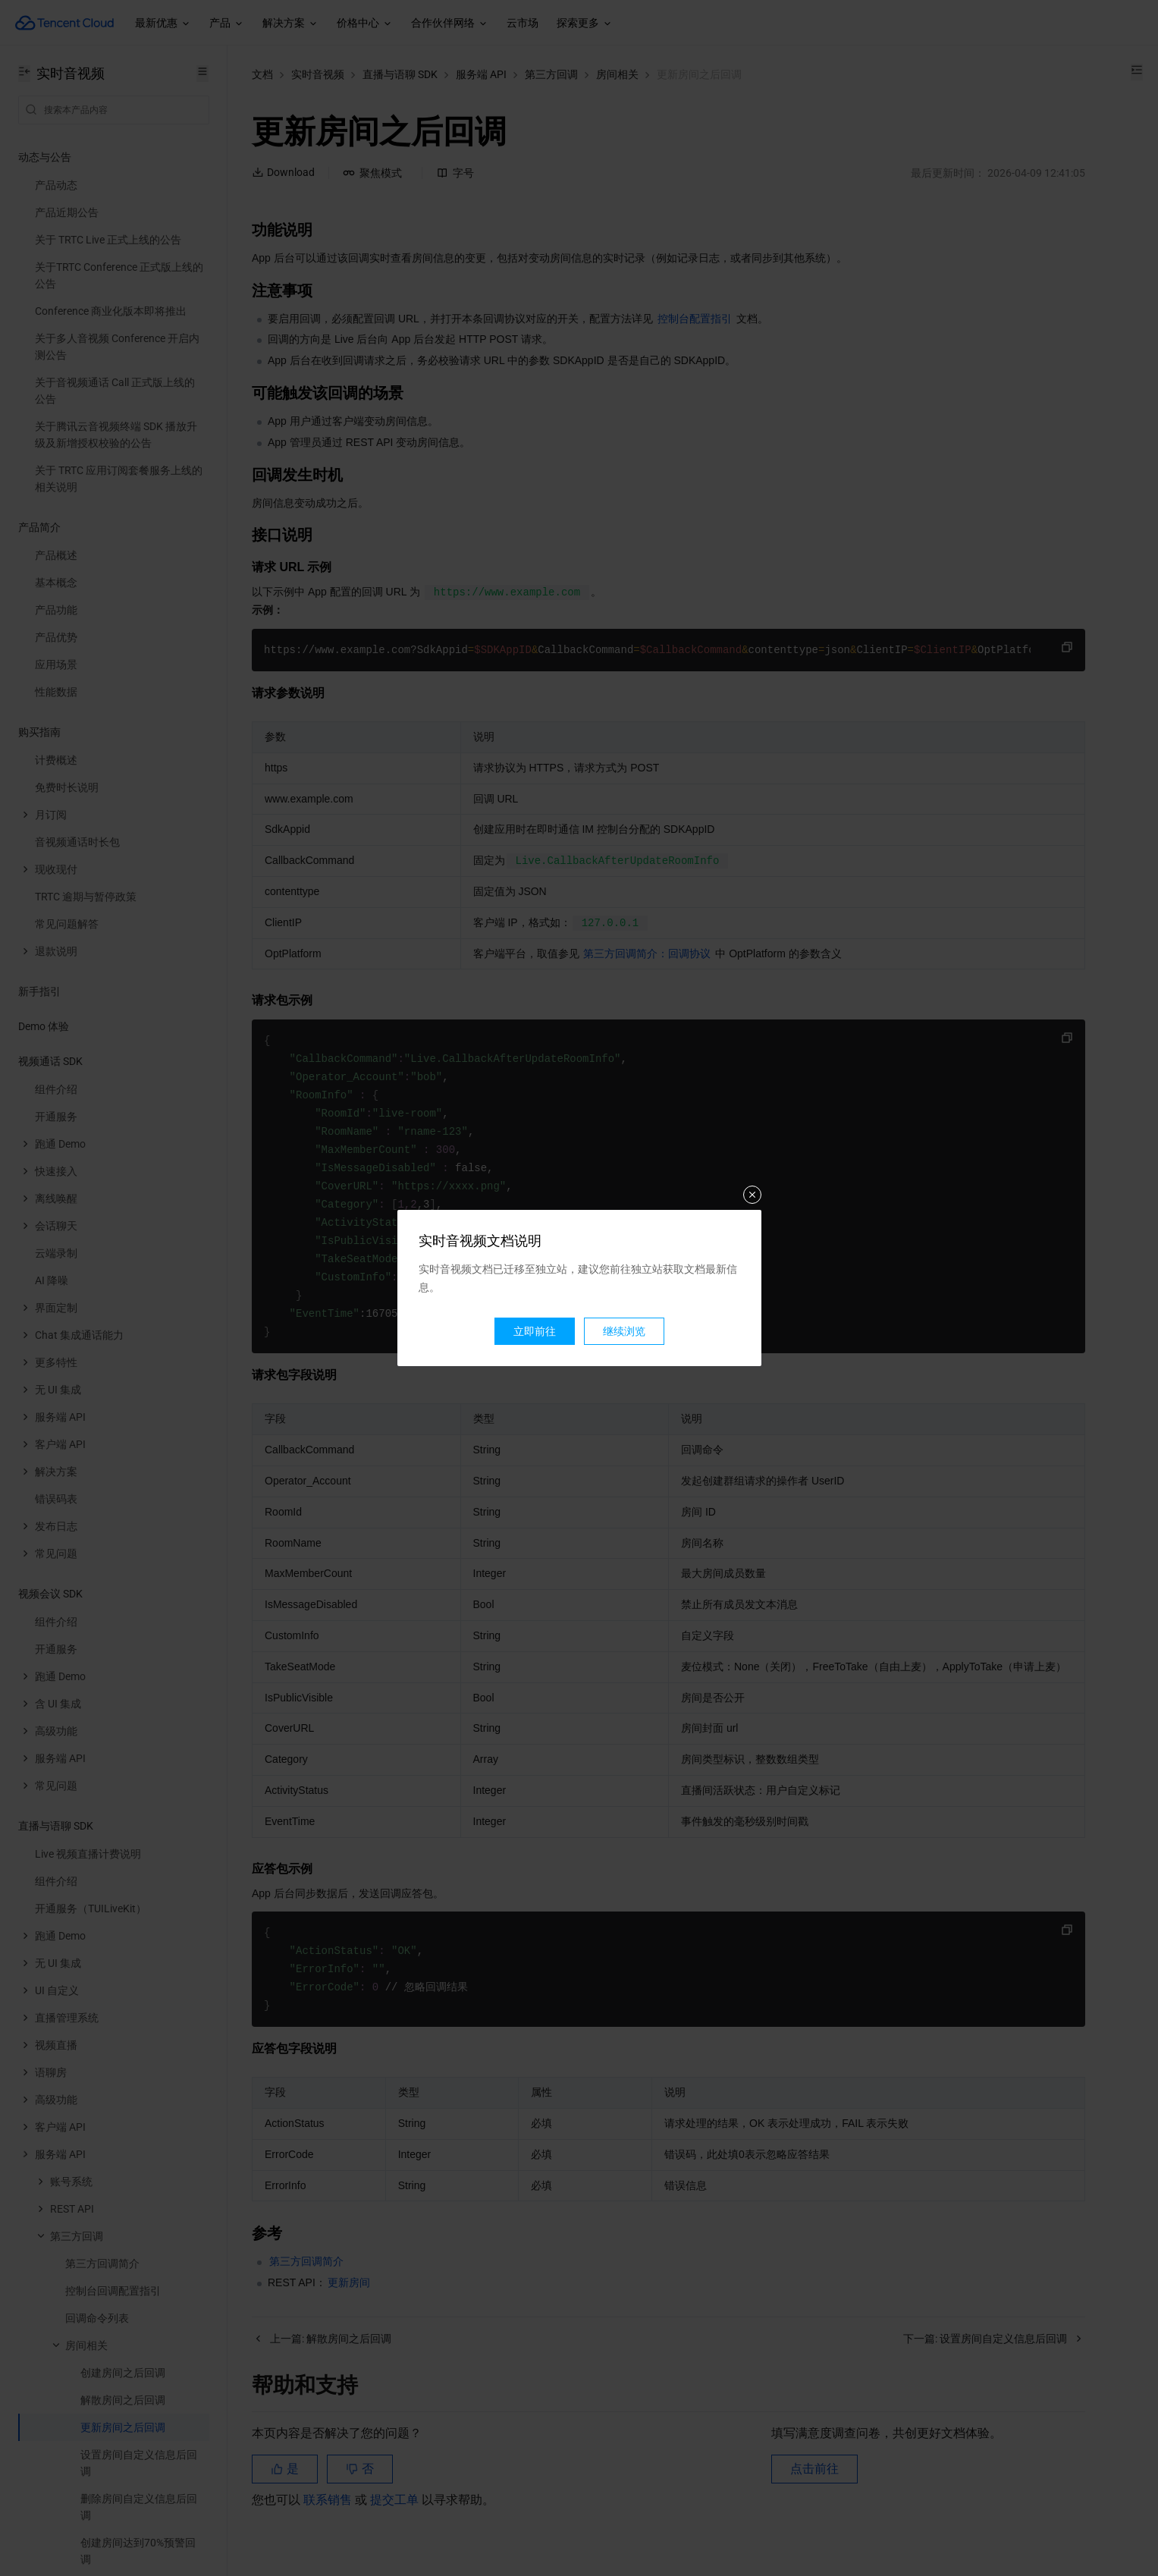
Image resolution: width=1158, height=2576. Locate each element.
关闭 (752, 1195)
